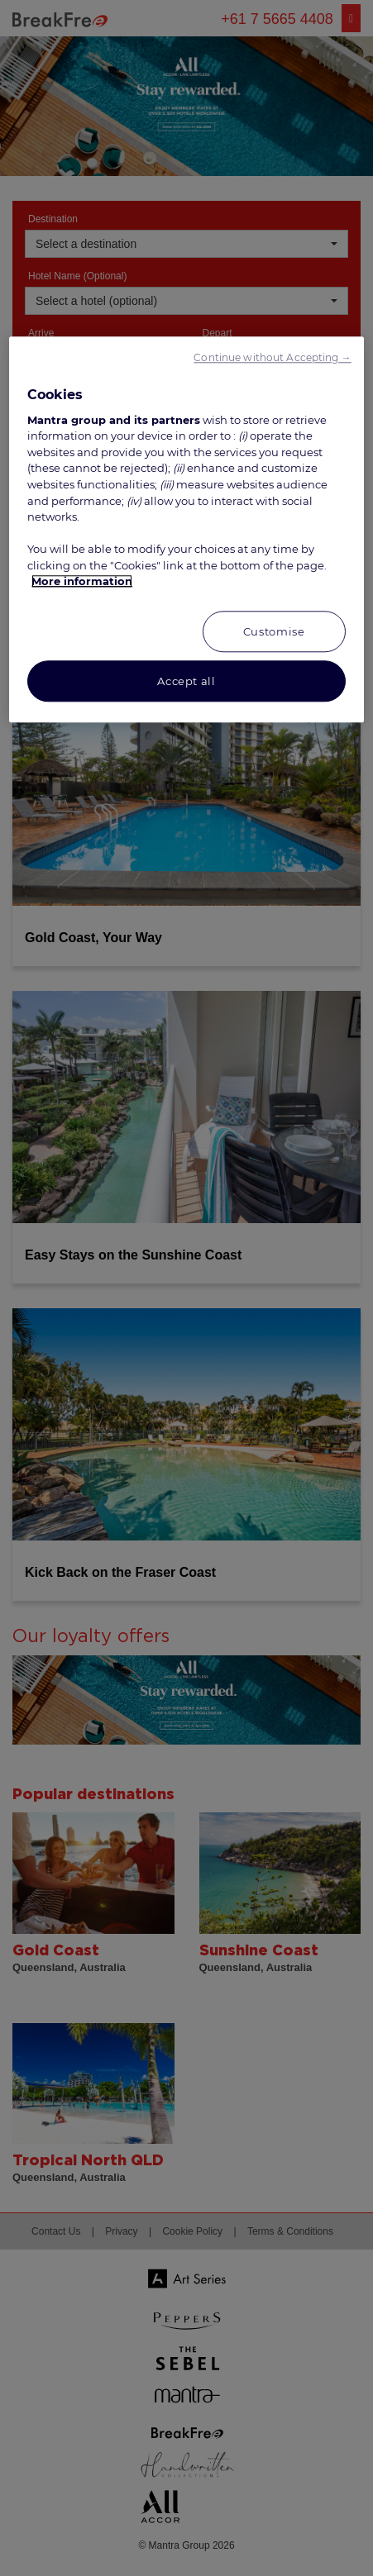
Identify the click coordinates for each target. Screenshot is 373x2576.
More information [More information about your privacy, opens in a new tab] (81, 581)
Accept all (186, 681)
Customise (274, 631)
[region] (186, 529)
